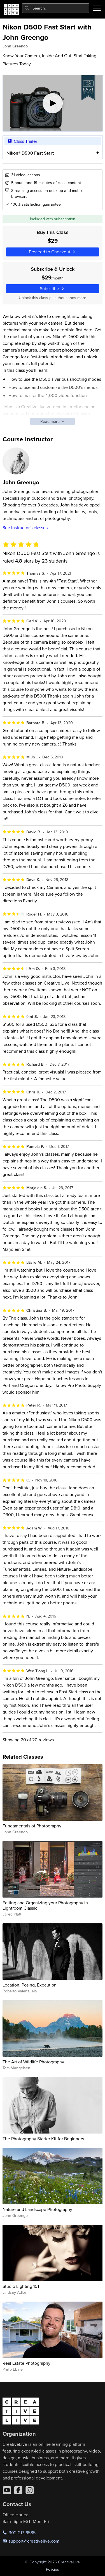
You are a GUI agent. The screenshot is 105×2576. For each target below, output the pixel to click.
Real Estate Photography (26, 2363)
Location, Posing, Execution (30, 1985)
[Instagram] (29, 2490)
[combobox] (55, 8)
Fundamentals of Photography (32, 1826)
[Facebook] (18, 2490)
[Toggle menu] (96, 8)
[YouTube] (7, 2490)
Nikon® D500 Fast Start (29, 153)
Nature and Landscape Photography (37, 2209)
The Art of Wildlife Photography (33, 2062)
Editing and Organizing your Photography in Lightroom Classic (45, 1905)
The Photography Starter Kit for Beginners (43, 2138)
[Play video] (52, 103)
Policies (52, 2569)
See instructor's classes (25, 527)
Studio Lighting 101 (21, 2286)
